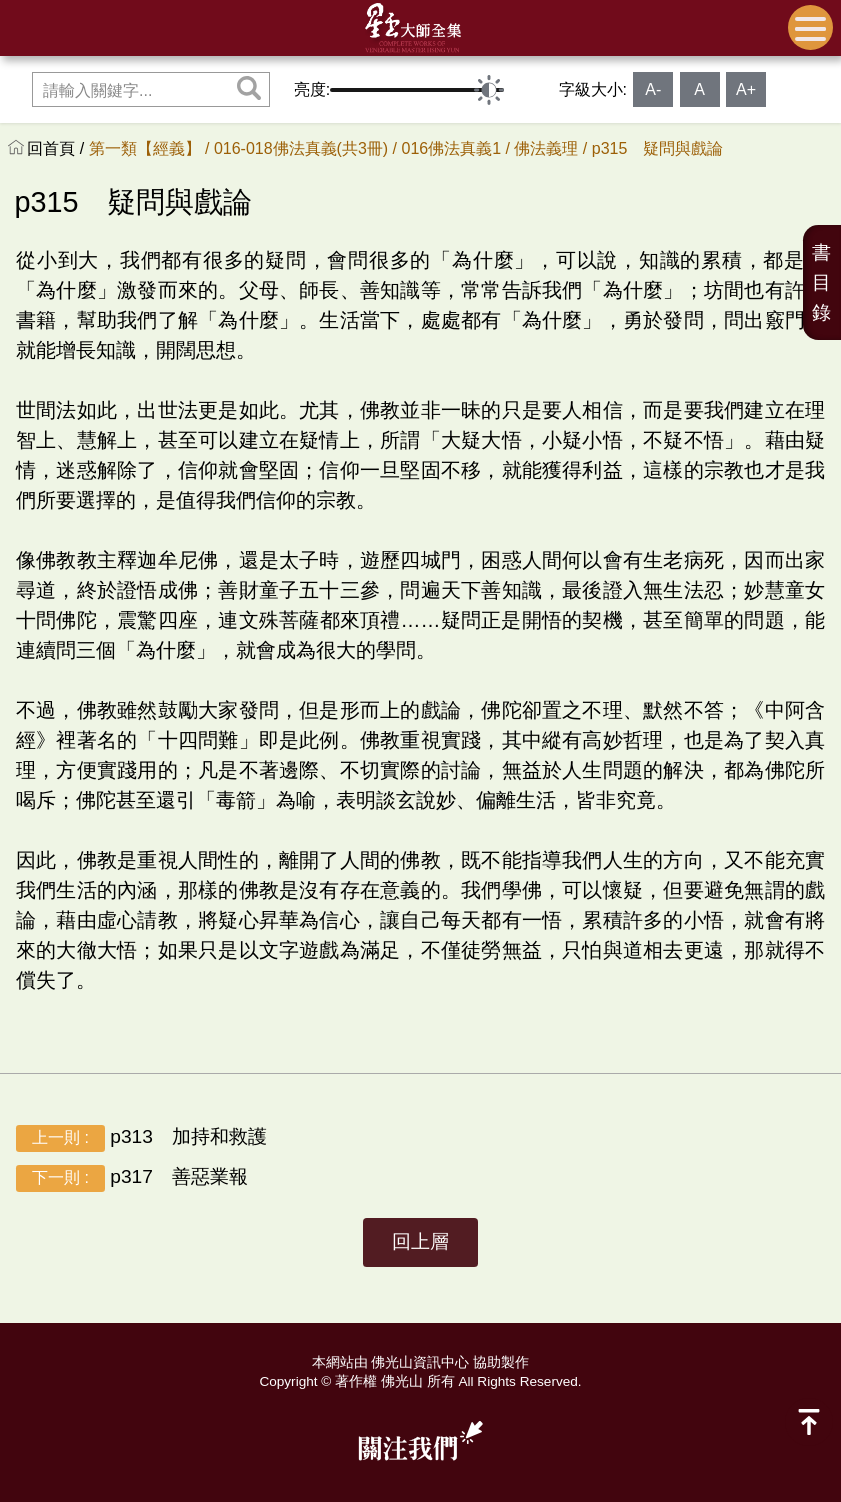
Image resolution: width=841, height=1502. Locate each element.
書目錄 (821, 282)
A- (653, 89)
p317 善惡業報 (132, 1178)
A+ (746, 89)
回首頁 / (57, 148)
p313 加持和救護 (141, 1138)
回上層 (420, 1241)
